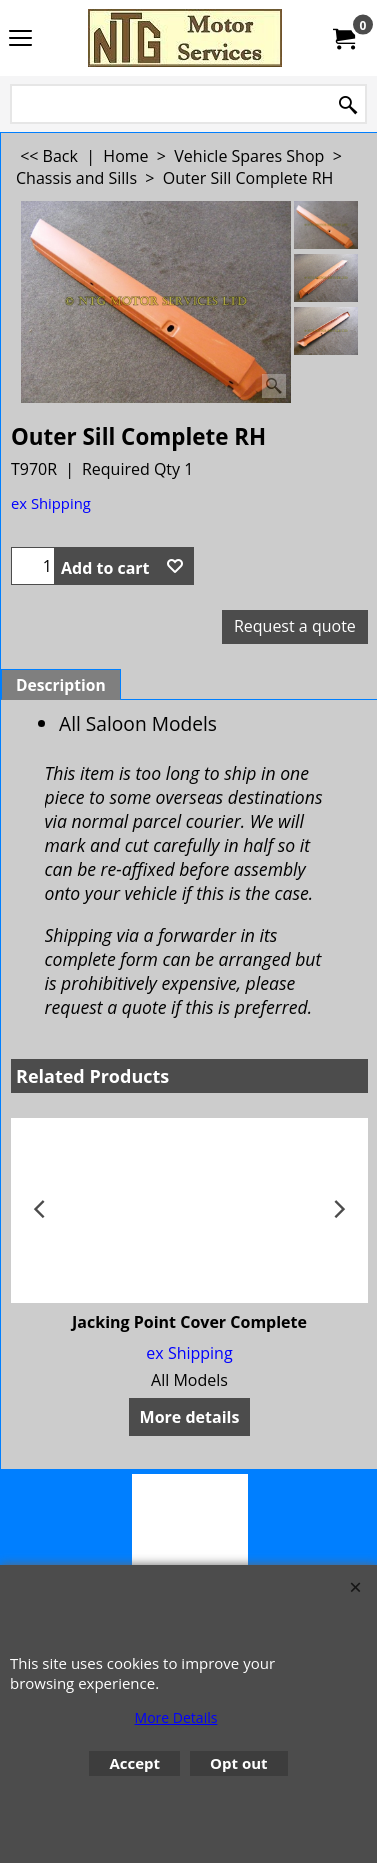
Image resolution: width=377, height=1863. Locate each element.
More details (190, 1417)
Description (61, 685)
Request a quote (295, 626)
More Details (176, 1717)
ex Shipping (51, 503)
